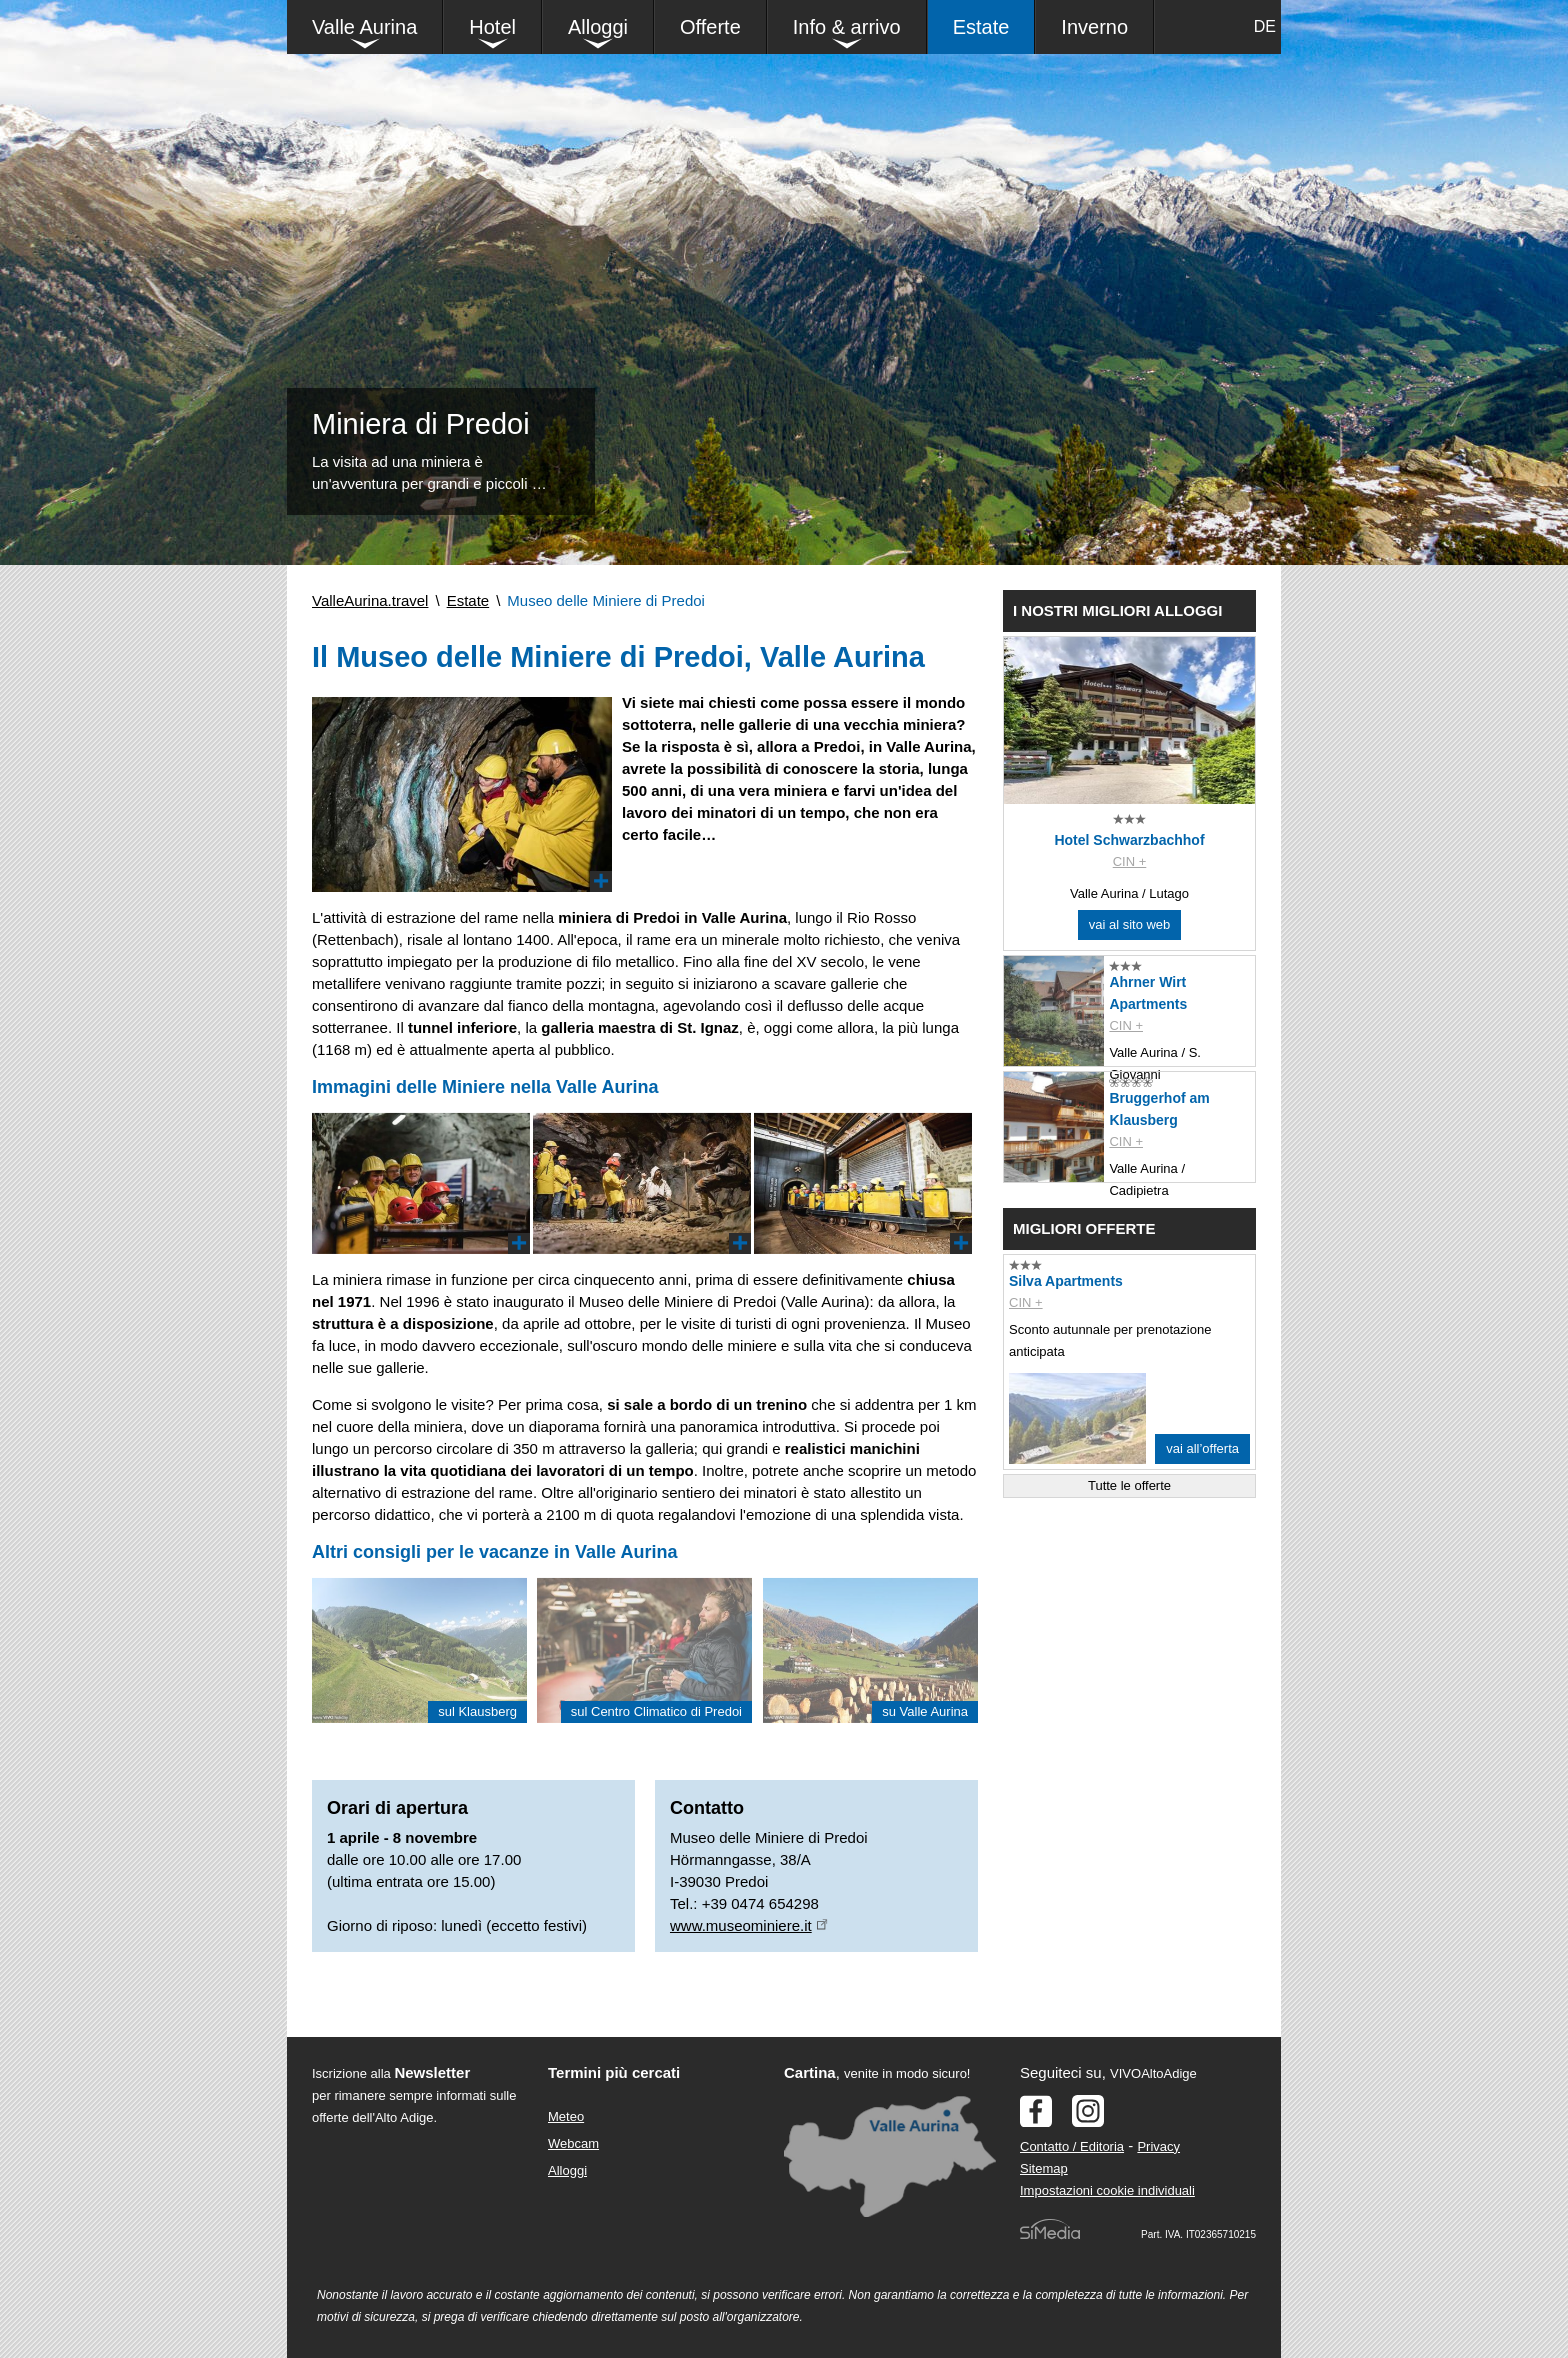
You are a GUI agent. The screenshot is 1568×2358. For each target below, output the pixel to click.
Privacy (1158, 2146)
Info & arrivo (847, 27)
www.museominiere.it (741, 1925)
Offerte (710, 27)
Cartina (810, 2072)
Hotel (492, 27)
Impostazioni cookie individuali (1107, 2190)
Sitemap (1044, 2168)
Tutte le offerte (1129, 1485)
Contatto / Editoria (1072, 2146)
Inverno (1094, 27)
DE (1265, 26)
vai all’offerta (1202, 1448)
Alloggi (598, 27)
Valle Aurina (364, 27)
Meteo (566, 2116)
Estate (981, 27)
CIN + (1130, 861)
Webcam (573, 2143)
